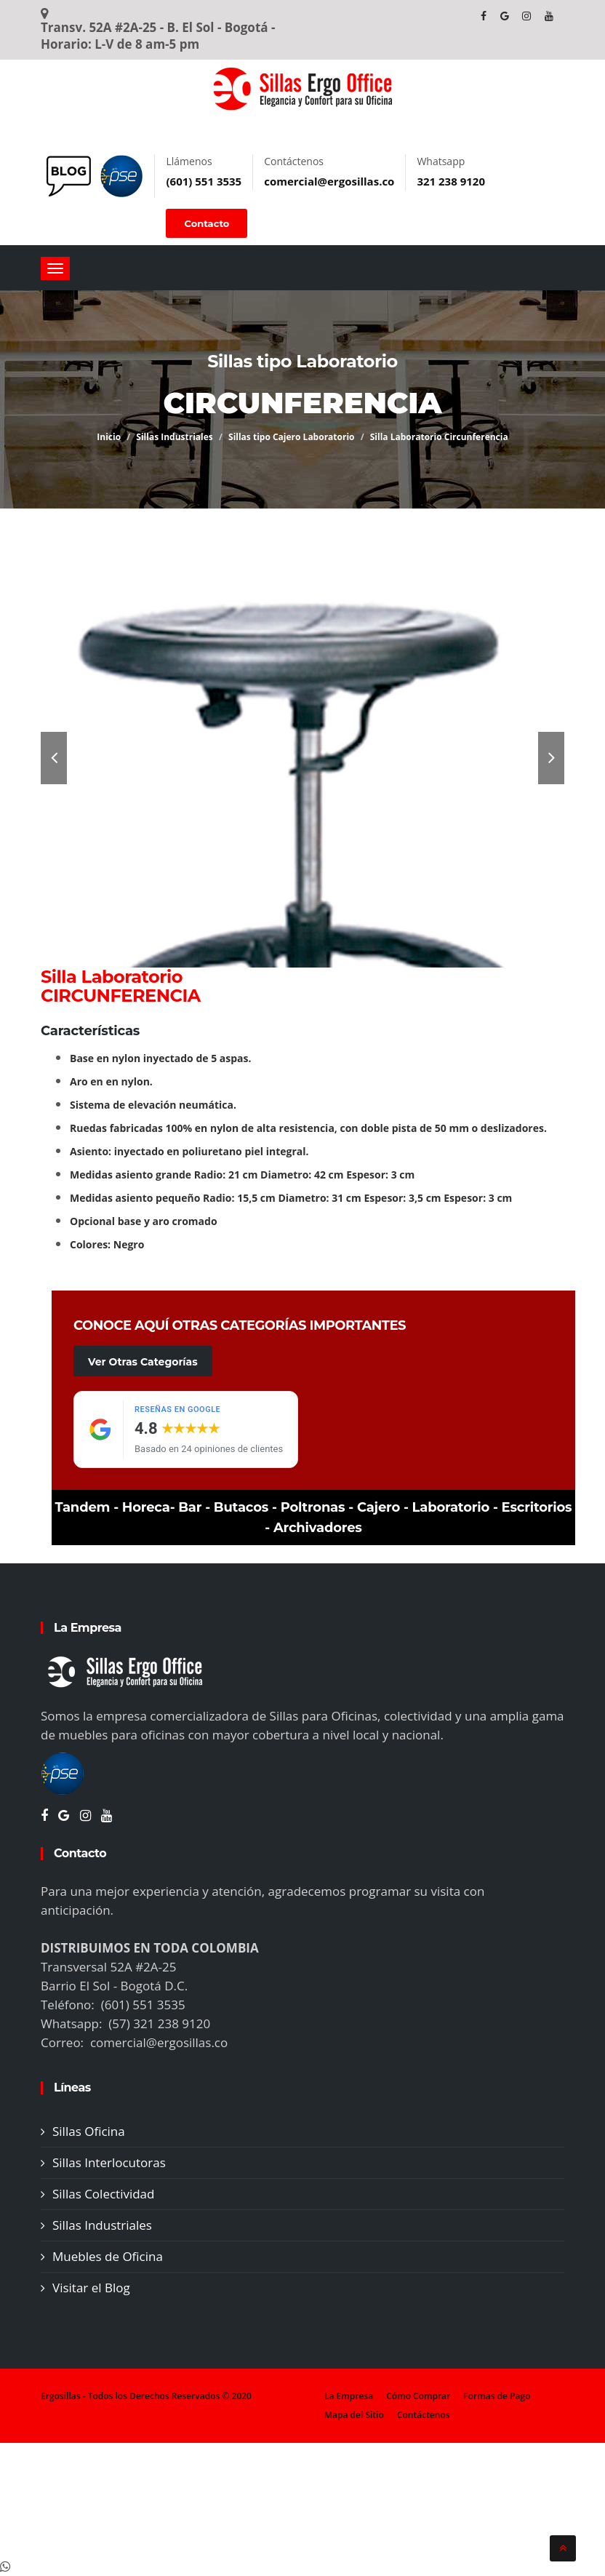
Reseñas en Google (177, 1409)
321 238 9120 (451, 181)
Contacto (206, 223)
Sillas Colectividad (103, 2193)
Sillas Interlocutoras (109, 2162)
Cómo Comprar (418, 2396)
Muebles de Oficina (107, 2256)
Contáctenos (423, 2415)
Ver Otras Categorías (143, 1361)
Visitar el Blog (91, 2287)
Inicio (109, 437)
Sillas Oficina (88, 2131)
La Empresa (348, 2396)
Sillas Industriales (174, 437)
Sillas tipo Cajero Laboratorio (291, 437)
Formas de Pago (496, 2396)
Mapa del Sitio (354, 2415)
